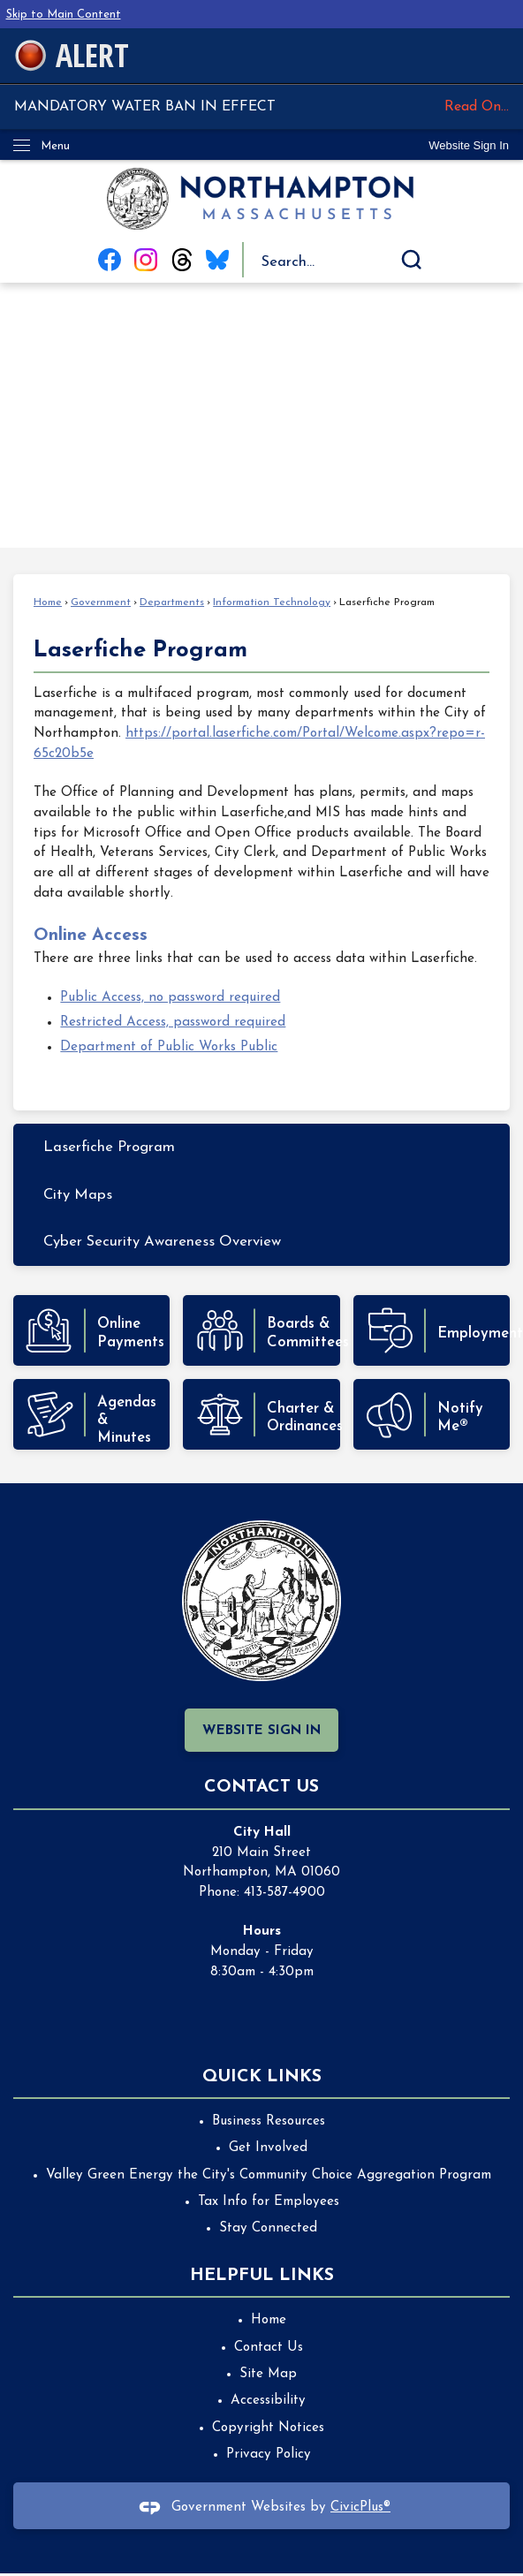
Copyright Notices (268, 2428)
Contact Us (268, 2347)
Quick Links (262, 2077)
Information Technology (271, 602)
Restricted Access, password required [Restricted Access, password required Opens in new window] (172, 1022)
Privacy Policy (268, 2454)
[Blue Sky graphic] (217, 259)
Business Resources (268, 2121)
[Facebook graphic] (109, 259)
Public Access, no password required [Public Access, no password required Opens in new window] (170, 997)
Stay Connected (268, 2228)
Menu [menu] (55, 146)
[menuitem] (261, 1147)
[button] (411, 259)
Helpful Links (262, 2275)
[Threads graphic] (182, 259)
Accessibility (268, 2400)
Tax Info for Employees (268, 2202)
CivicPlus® (360, 2507)
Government (101, 602)
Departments (172, 602)
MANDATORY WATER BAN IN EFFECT (261, 107)
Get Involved (268, 2148)
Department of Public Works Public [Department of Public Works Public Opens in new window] (168, 1047)
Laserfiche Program (109, 1147)
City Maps (77, 1194)
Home (48, 602)
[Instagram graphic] (145, 259)
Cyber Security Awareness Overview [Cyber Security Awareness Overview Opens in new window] (162, 1241)
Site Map (268, 2374)
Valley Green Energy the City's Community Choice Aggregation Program (268, 2175)
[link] (468, 145)
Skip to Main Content (63, 14)
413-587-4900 (284, 1892)
